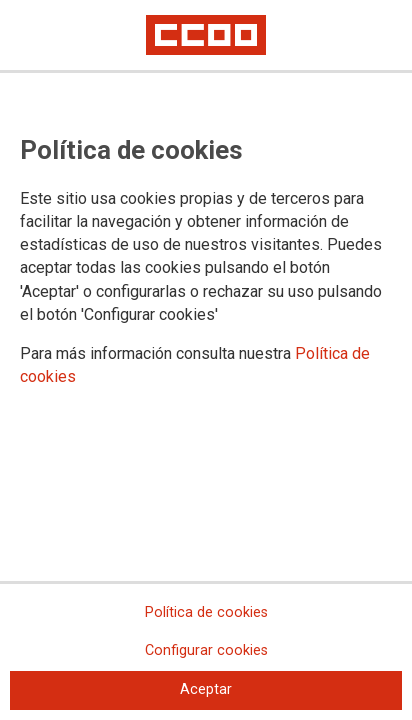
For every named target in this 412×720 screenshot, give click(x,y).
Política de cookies (206, 612)
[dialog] (206, 360)
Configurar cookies (206, 650)
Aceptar (206, 689)
